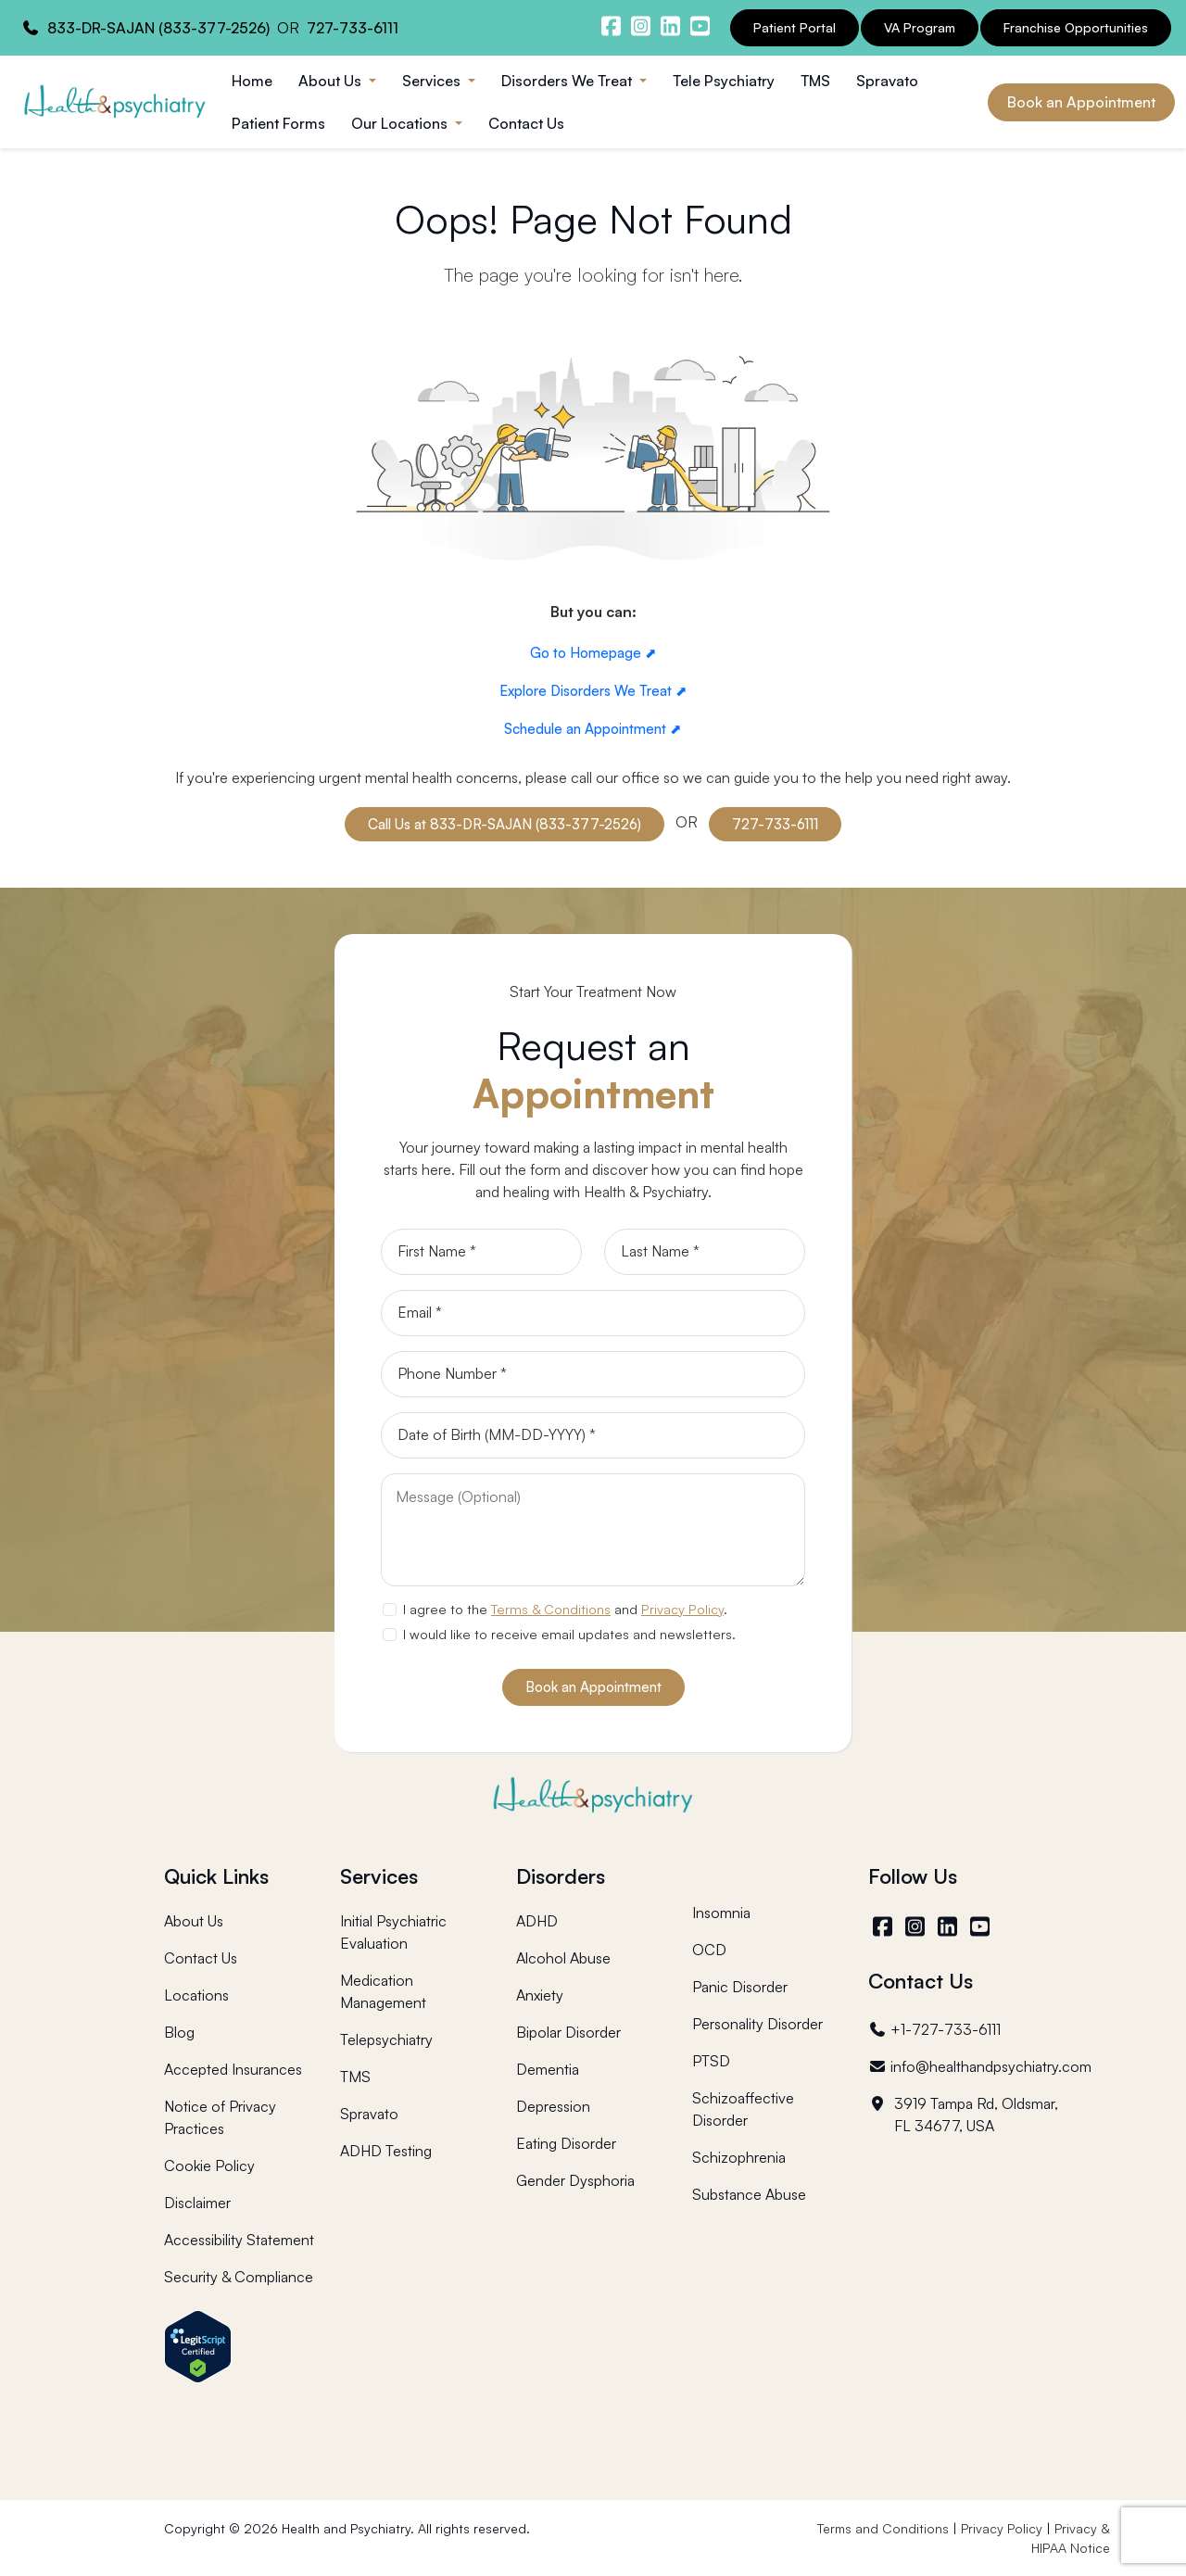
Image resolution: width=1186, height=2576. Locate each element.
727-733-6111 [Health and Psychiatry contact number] (352, 28)
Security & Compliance (238, 2276)
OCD (709, 1949)
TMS (815, 80)
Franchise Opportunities (1075, 27)
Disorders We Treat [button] (568, 80)
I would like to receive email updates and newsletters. (569, 1633)
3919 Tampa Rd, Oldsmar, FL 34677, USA (963, 2114)
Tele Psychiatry (724, 80)
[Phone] (593, 1374)
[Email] (593, 1313)
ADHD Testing (386, 2150)
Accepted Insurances (233, 2069)
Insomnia (721, 1912)
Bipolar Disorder (568, 2032)
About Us (193, 1921)
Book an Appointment (1081, 102)
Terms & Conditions (551, 1608)
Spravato (887, 80)
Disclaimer (197, 2202)
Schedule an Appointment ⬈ (593, 729)
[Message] (593, 1529)
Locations (196, 1995)
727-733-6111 (775, 824)
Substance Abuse (749, 2194)
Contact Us (526, 123)
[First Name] (481, 1252)
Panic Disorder (740, 1986)
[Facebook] (884, 1926)
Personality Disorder (757, 2023)
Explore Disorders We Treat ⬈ (593, 691)
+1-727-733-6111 (934, 2029)
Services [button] (433, 80)
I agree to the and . (565, 1608)
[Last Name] (704, 1252)
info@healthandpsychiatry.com (979, 2066)
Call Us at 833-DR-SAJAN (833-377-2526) (504, 824)
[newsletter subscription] (389, 1634)
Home (252, 80)
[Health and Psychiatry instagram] (640, 26)
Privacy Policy (682, 1608)
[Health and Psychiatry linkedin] (670, 26)
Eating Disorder (566, 2143)
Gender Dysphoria (575, 2180)
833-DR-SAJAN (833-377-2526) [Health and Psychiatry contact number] (158, 28)
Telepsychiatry (386, 2039)
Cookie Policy (209, 2165)
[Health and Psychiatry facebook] (611, 26)
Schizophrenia (739, 2157)
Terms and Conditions (883, 2528)
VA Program (919, 27)
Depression (553, 2106)
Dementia (547, 2069)
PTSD (711, 2061)
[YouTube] (981, 1926)
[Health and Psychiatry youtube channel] (699, 26)
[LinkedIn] (949, 1926)
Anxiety (539, 1995)
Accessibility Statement (239, 2239)
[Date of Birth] (593, 1435)
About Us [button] (331, 80)
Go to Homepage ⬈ (593, 653)
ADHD (537, 1921)
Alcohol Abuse (563, 1958)
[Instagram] (917, 1926)
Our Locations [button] (401, 123)
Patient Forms (278, 123)
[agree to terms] (389, 1609)
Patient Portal (794, 27)
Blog (179, 2032)
